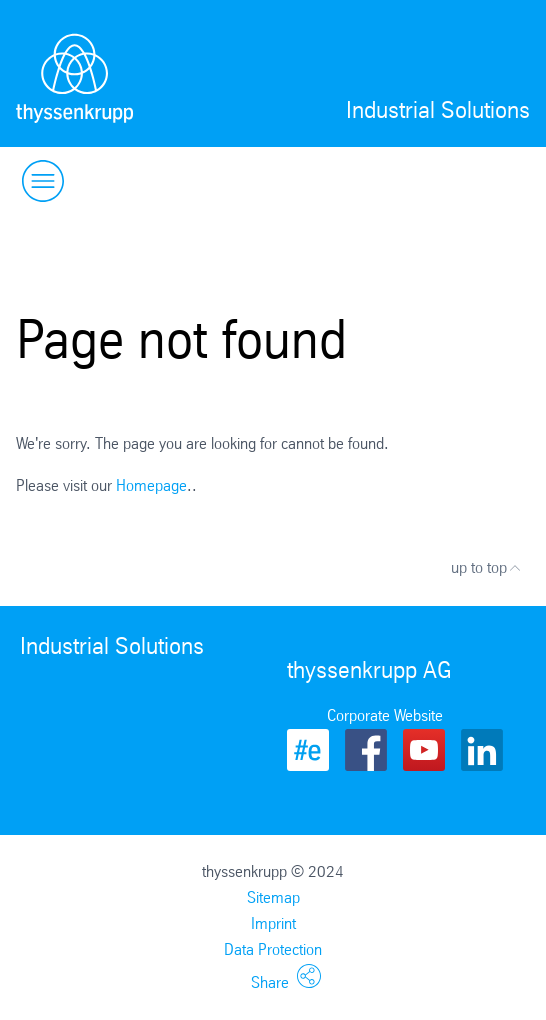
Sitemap (273, 897)
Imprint (273, 923)
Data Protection (273, 949)
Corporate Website (385, 715)
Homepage (151, 485)
